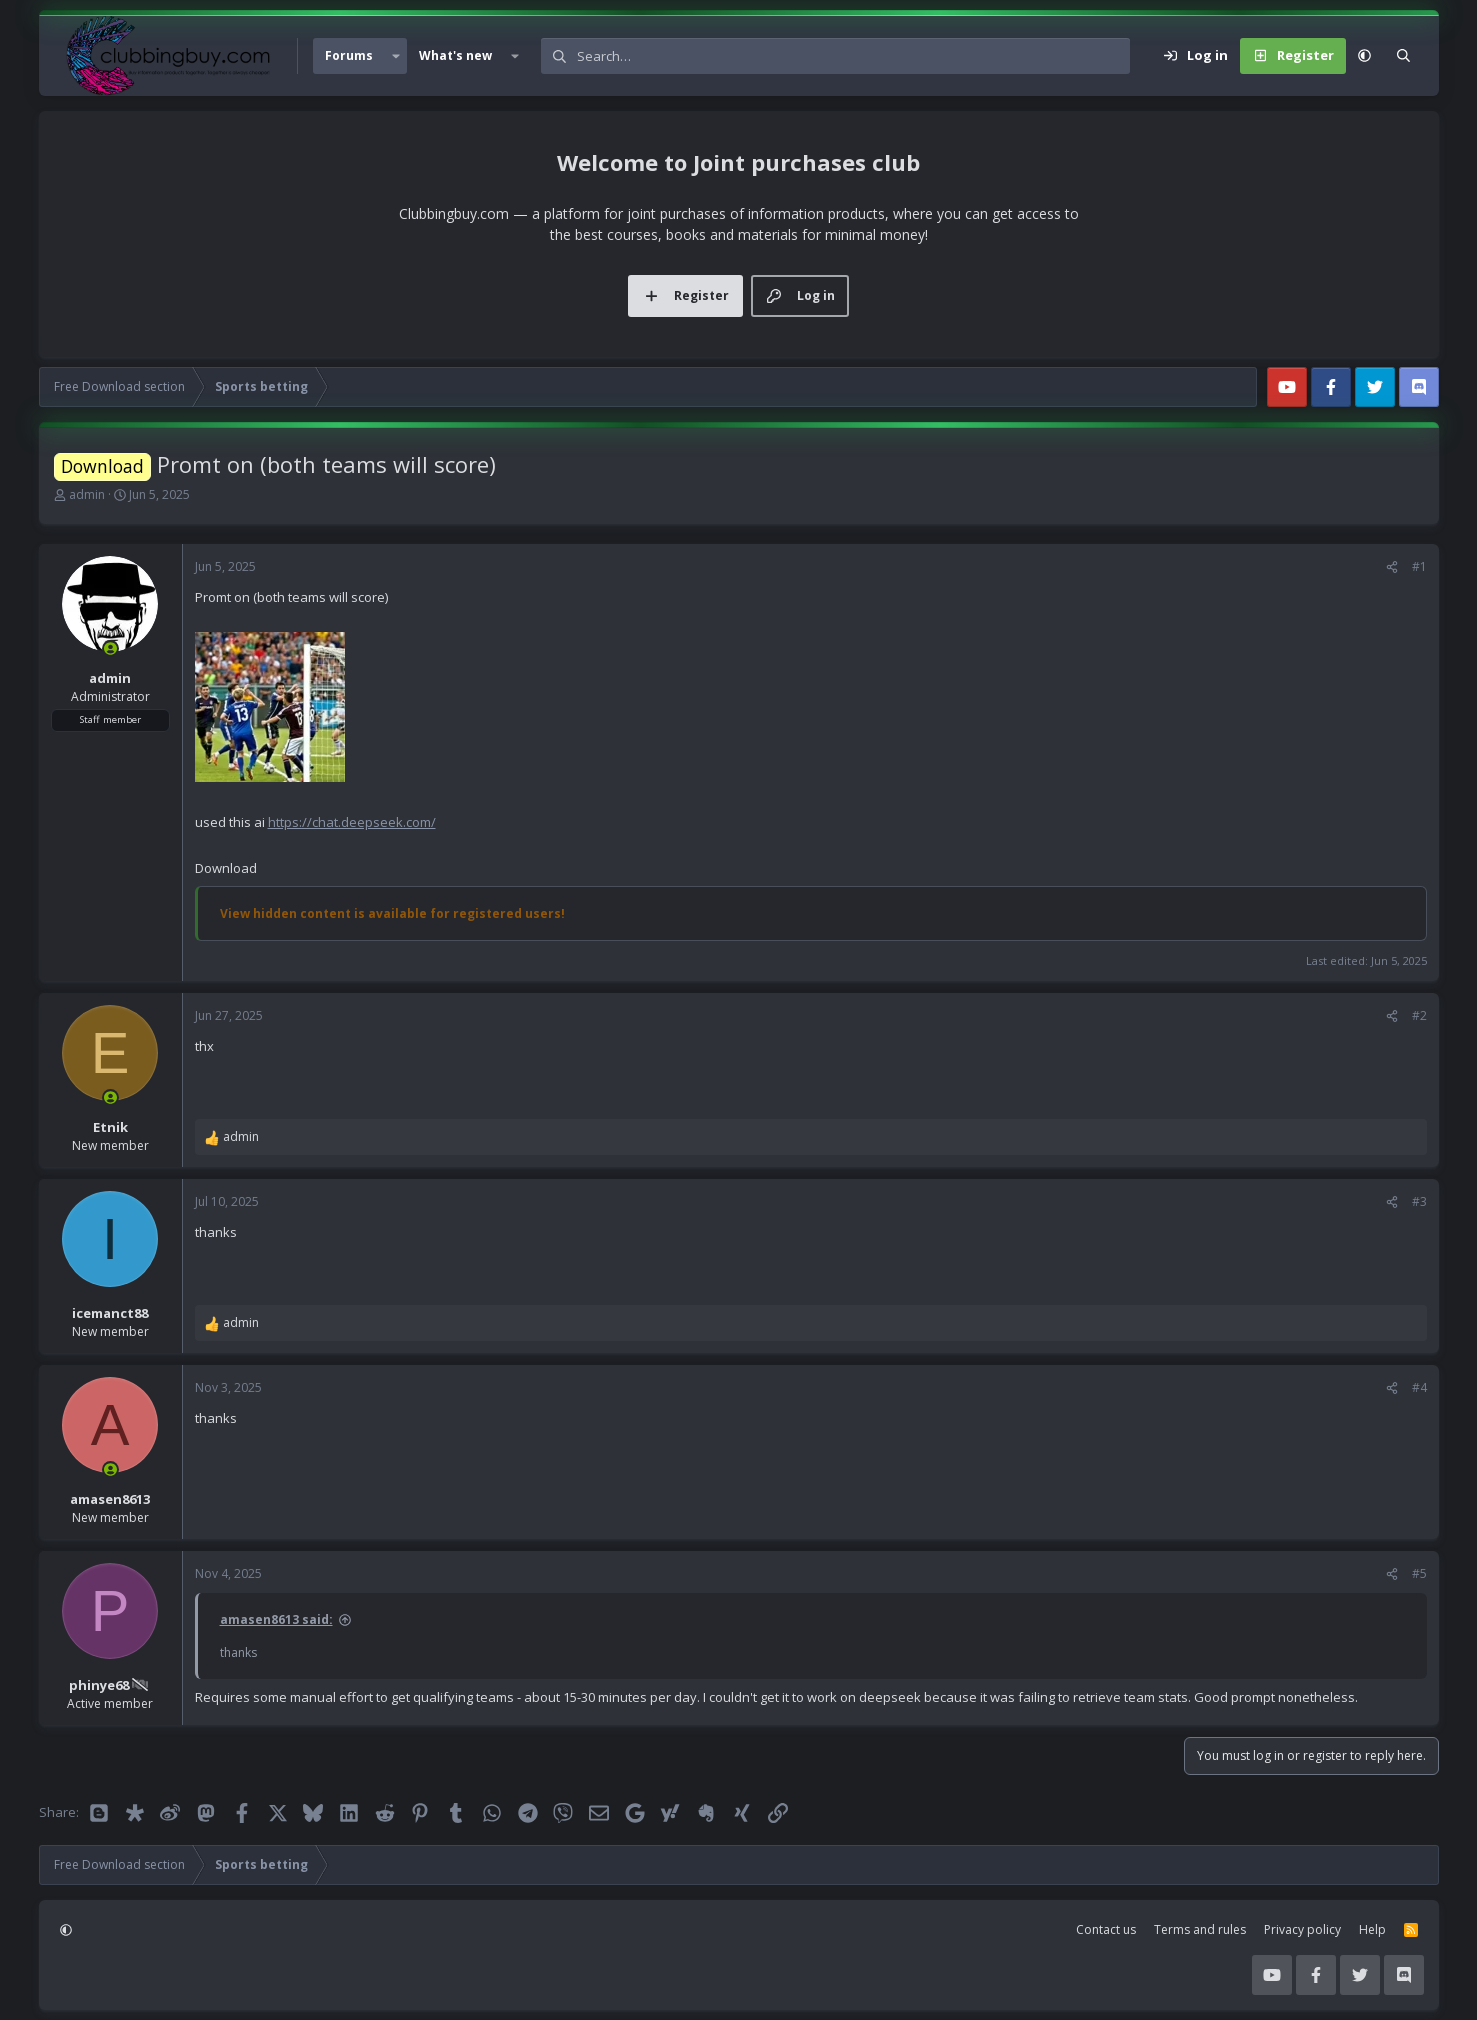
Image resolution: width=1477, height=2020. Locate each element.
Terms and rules (1200, 1929)
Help (1372, 1929)
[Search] (853, 56)
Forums (349, 55)
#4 (1419, 1387)
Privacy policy (1302, 1929)
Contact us (1106, 1929)
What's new (455, 55)
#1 (1419, 566)
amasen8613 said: (276, 1619)
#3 (1419, 1201)
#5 (1419, 1573)
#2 (1419, 1015)
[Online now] (110, 648)
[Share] (1392, 567)
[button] (396, 56)
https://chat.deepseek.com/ (352, 822)
